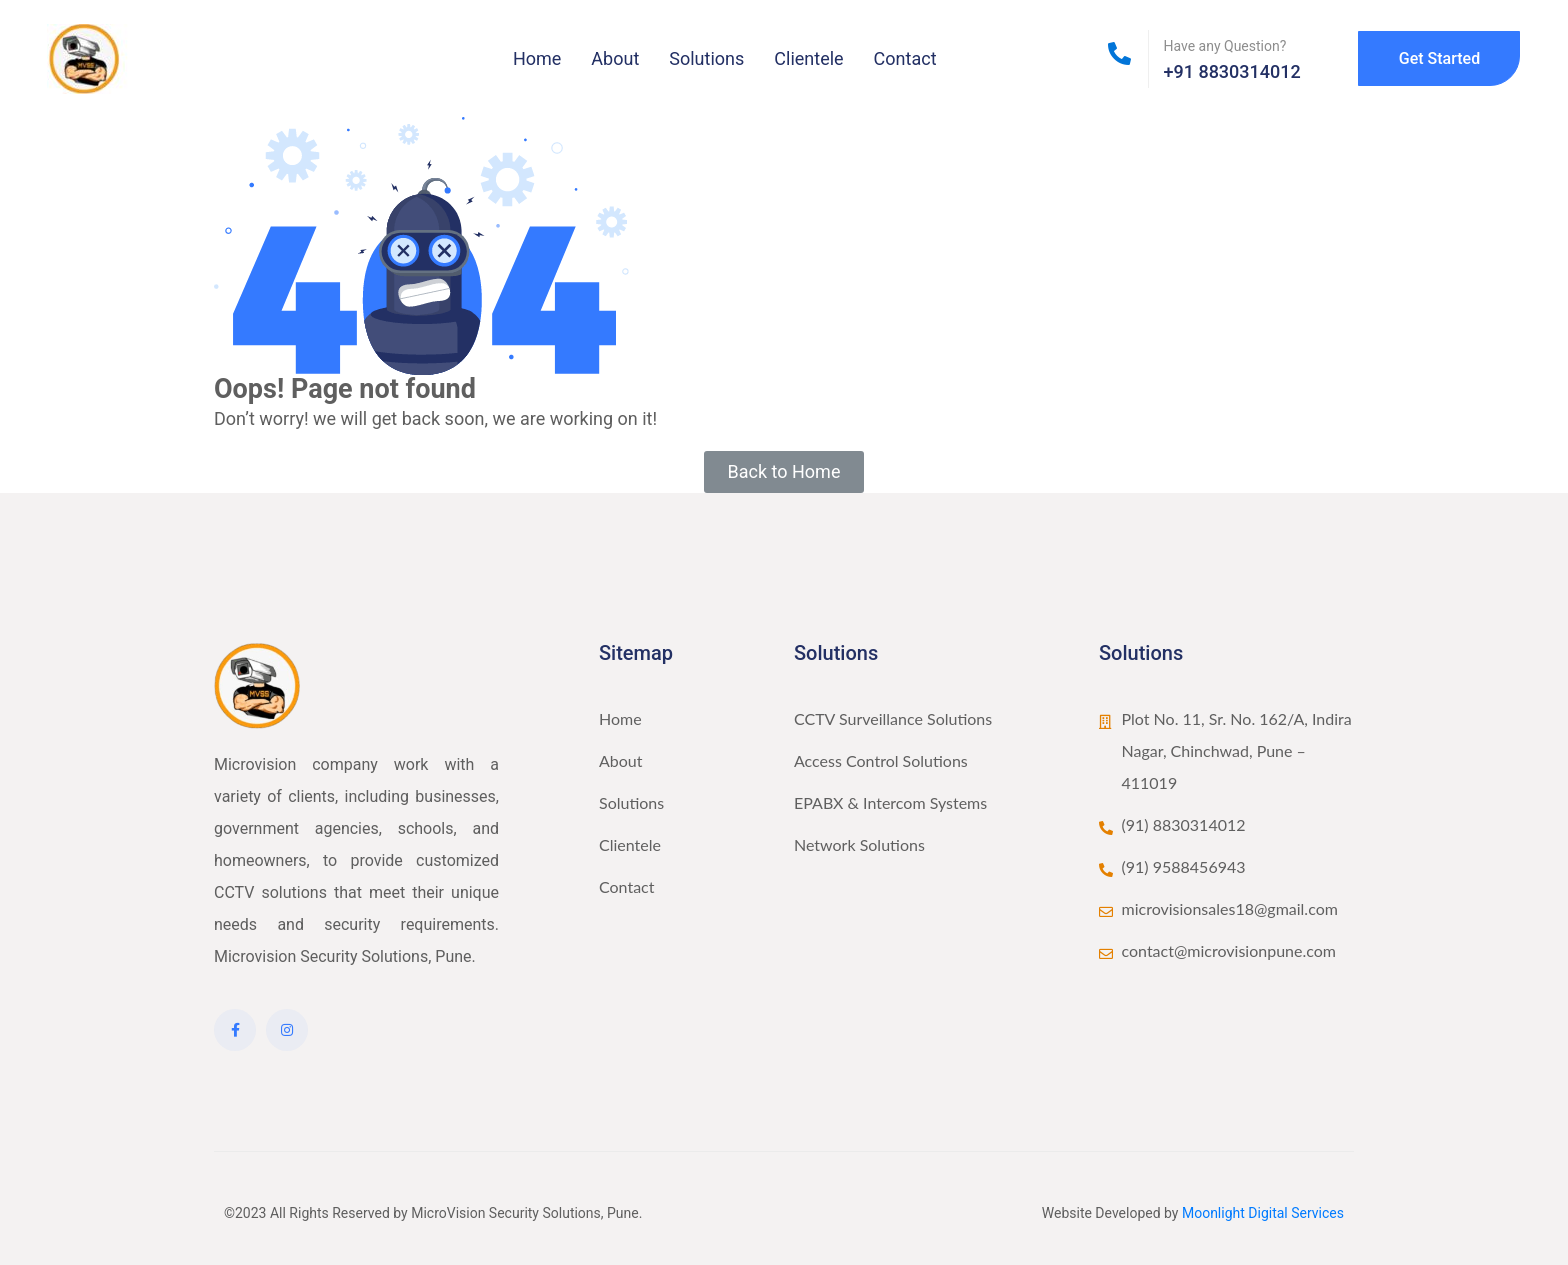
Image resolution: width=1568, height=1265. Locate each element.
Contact (905, 58)
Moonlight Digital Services (1263, 1213)
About (615, 58)
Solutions (706, 58)
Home (537, 58)
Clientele (808, 58)
